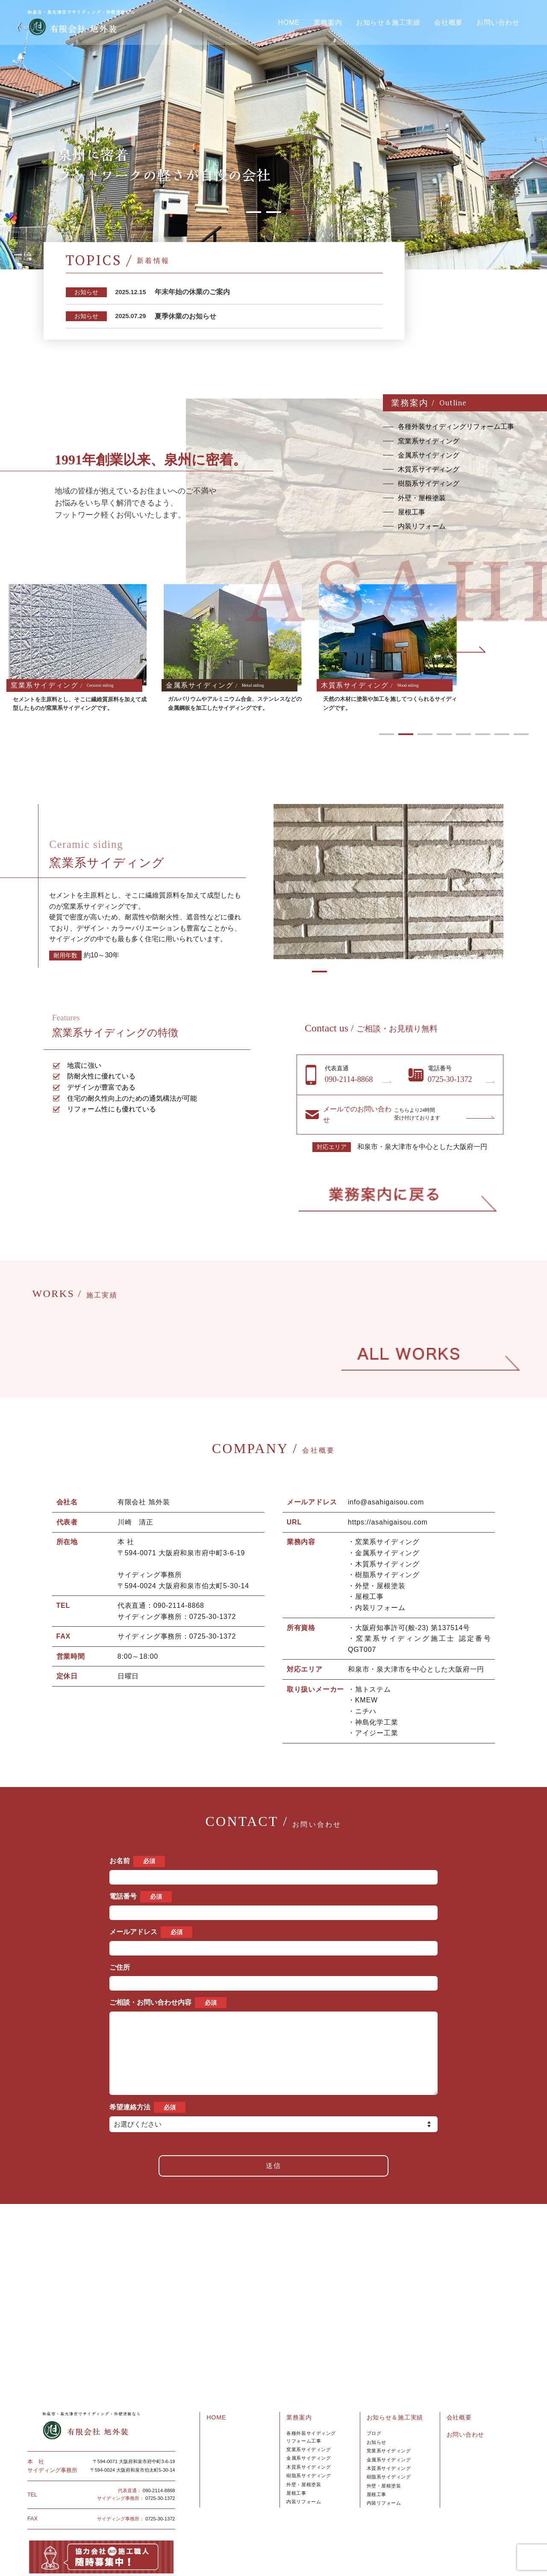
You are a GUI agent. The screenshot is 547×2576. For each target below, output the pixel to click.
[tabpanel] (273, 134)
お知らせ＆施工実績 (388, 23)
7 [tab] (501, 734)
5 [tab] (463, 734)
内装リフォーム (303, 2459)
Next (459, 649)
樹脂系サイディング (308, 2433)
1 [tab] (253, 212)
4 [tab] (444, 734)
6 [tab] (482, 734)
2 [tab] (273, 212)
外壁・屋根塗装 (303, 2442)
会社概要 (448, 23)
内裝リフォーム (384, 2461)
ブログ (374, 2391)
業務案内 (328, 23)
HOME (289, 23)
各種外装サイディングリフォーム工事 (310, 2395)
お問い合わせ (498, 23)
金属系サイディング (308, 2416)
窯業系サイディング (308, 2407)
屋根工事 (296, 2451)
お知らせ (376, 2400)
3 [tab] (293, 212)
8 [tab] (521, 734)
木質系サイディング (308, 2425)
